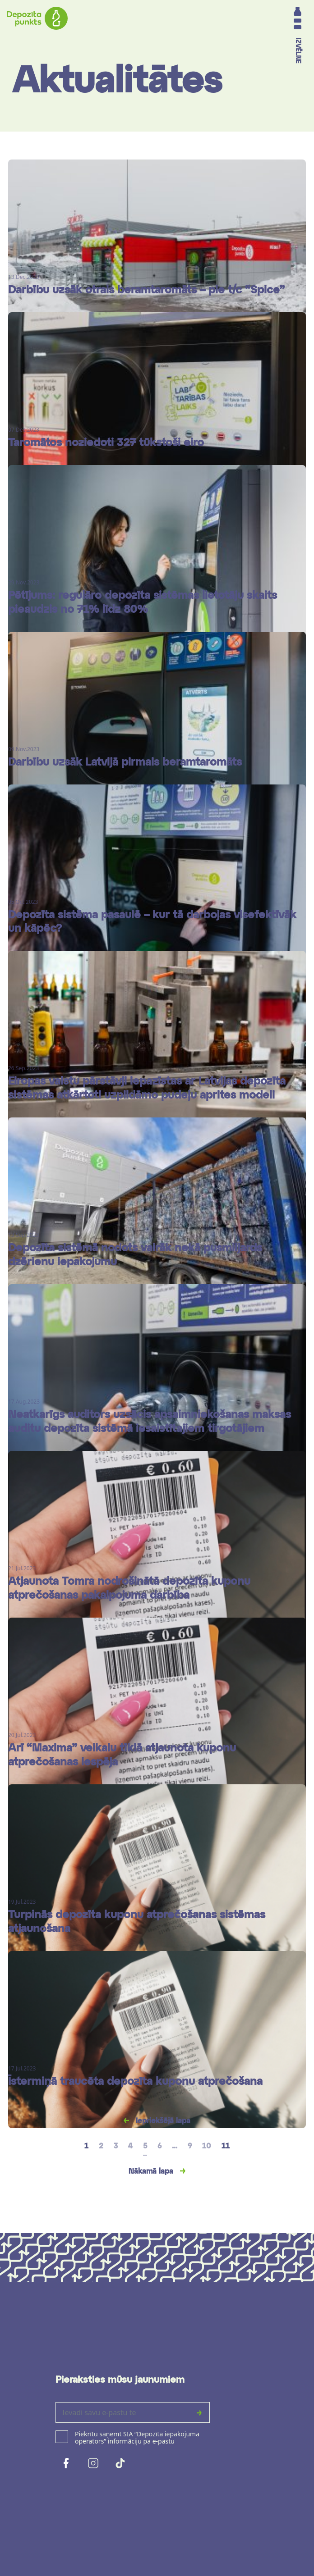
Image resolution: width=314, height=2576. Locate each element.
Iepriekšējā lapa (162, 2121)
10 (206, 2146)
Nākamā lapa (152, 2171)
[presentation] (124, 2492)
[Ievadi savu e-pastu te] (122, 2412)
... (174, 2146)
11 (226, 2146)
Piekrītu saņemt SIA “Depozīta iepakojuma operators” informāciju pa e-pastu (137, 2438)
